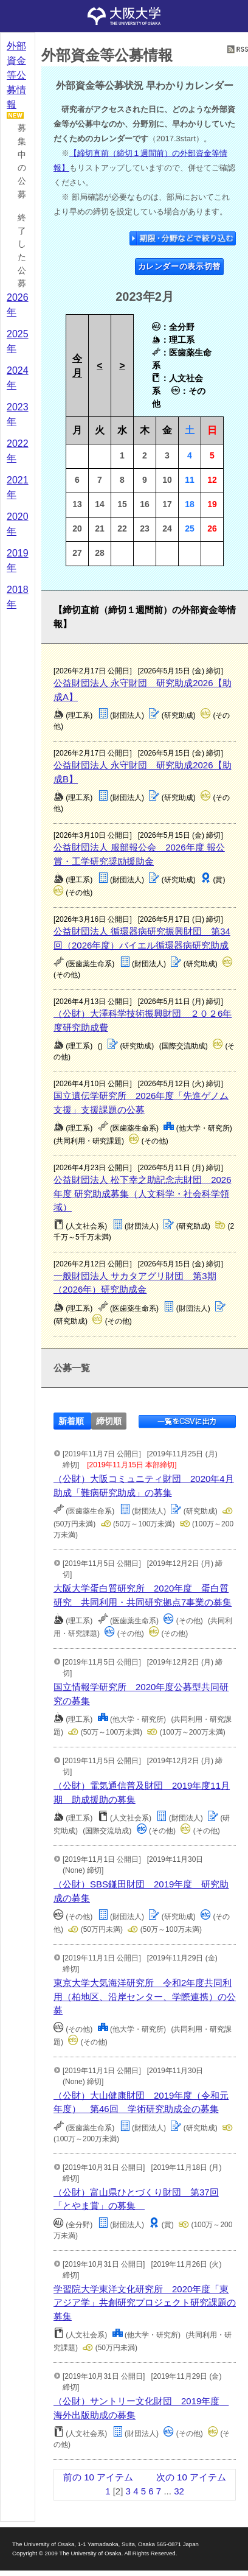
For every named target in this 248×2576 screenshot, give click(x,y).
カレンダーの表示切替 (179, 266)
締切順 (109, 1420)
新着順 (71, 1420)
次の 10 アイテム (191, 2477)
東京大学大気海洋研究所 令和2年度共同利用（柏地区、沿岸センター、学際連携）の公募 (144, 1996)
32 (179, 2491)
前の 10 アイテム (98, 2477)
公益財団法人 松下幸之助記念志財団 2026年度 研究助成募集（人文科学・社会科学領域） (142, 1193)
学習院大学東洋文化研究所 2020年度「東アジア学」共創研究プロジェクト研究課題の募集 (144, 2303)
